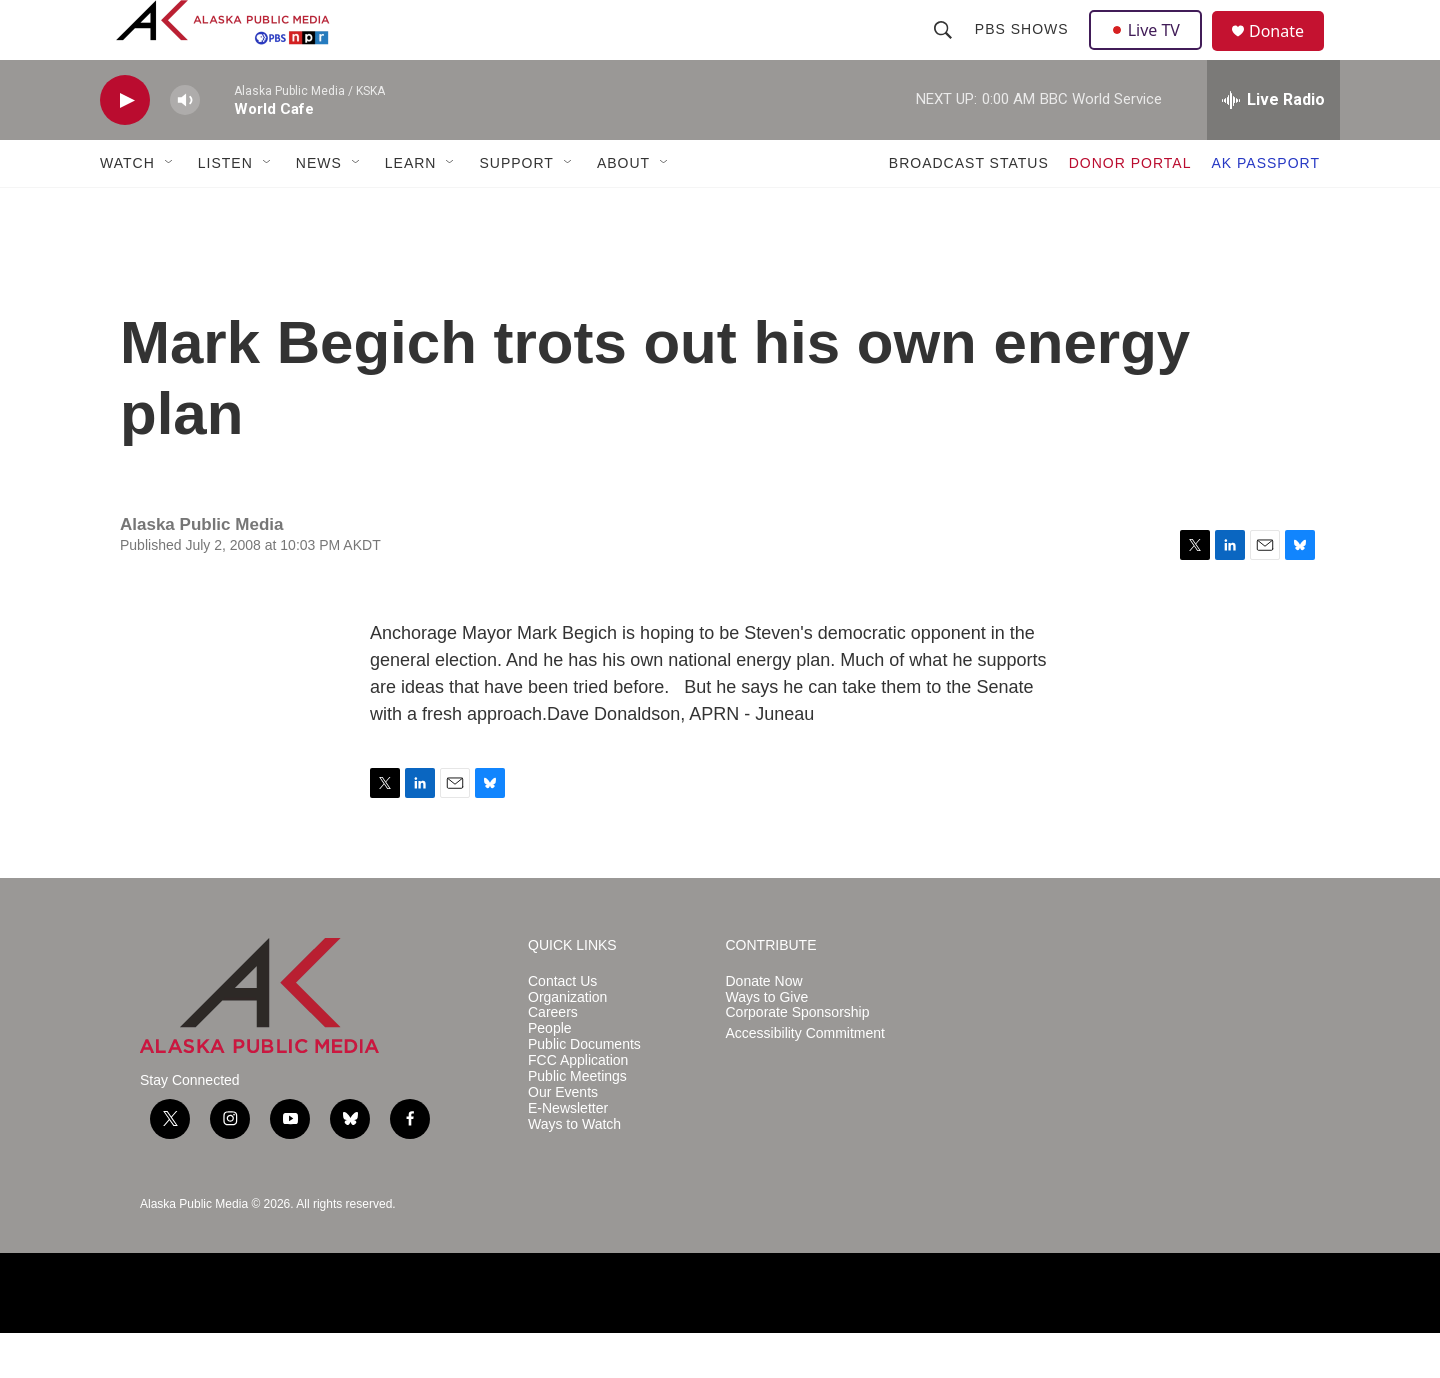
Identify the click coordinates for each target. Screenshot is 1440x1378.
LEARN (411, 208)
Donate (1289, 54)
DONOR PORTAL (1130, 208)
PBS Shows (1024, 52)
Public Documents (584, 1089)
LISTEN (225, 208)
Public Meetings (577, 1121)
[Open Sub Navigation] (170, 208)
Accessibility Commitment (805, 1078)
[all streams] (1273, 145)
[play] (125, 145)
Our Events (563, 1137)
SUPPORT (516, 208)
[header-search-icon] (945, 52)
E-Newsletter (568, 1153)
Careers (553, 1057)
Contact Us (562, 1026)
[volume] (185, 145)
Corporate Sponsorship (798, 1057)
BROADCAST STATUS (969, 208)
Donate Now (764, 1026)
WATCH (127, 208)
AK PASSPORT (1265, 208)
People (550, 1073)
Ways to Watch (574, 1169)
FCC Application (578, 1105)
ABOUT (623, 208)
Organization (567, 1042)
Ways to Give (767, 1042)
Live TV (1151, 52)
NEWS (319, 208)
